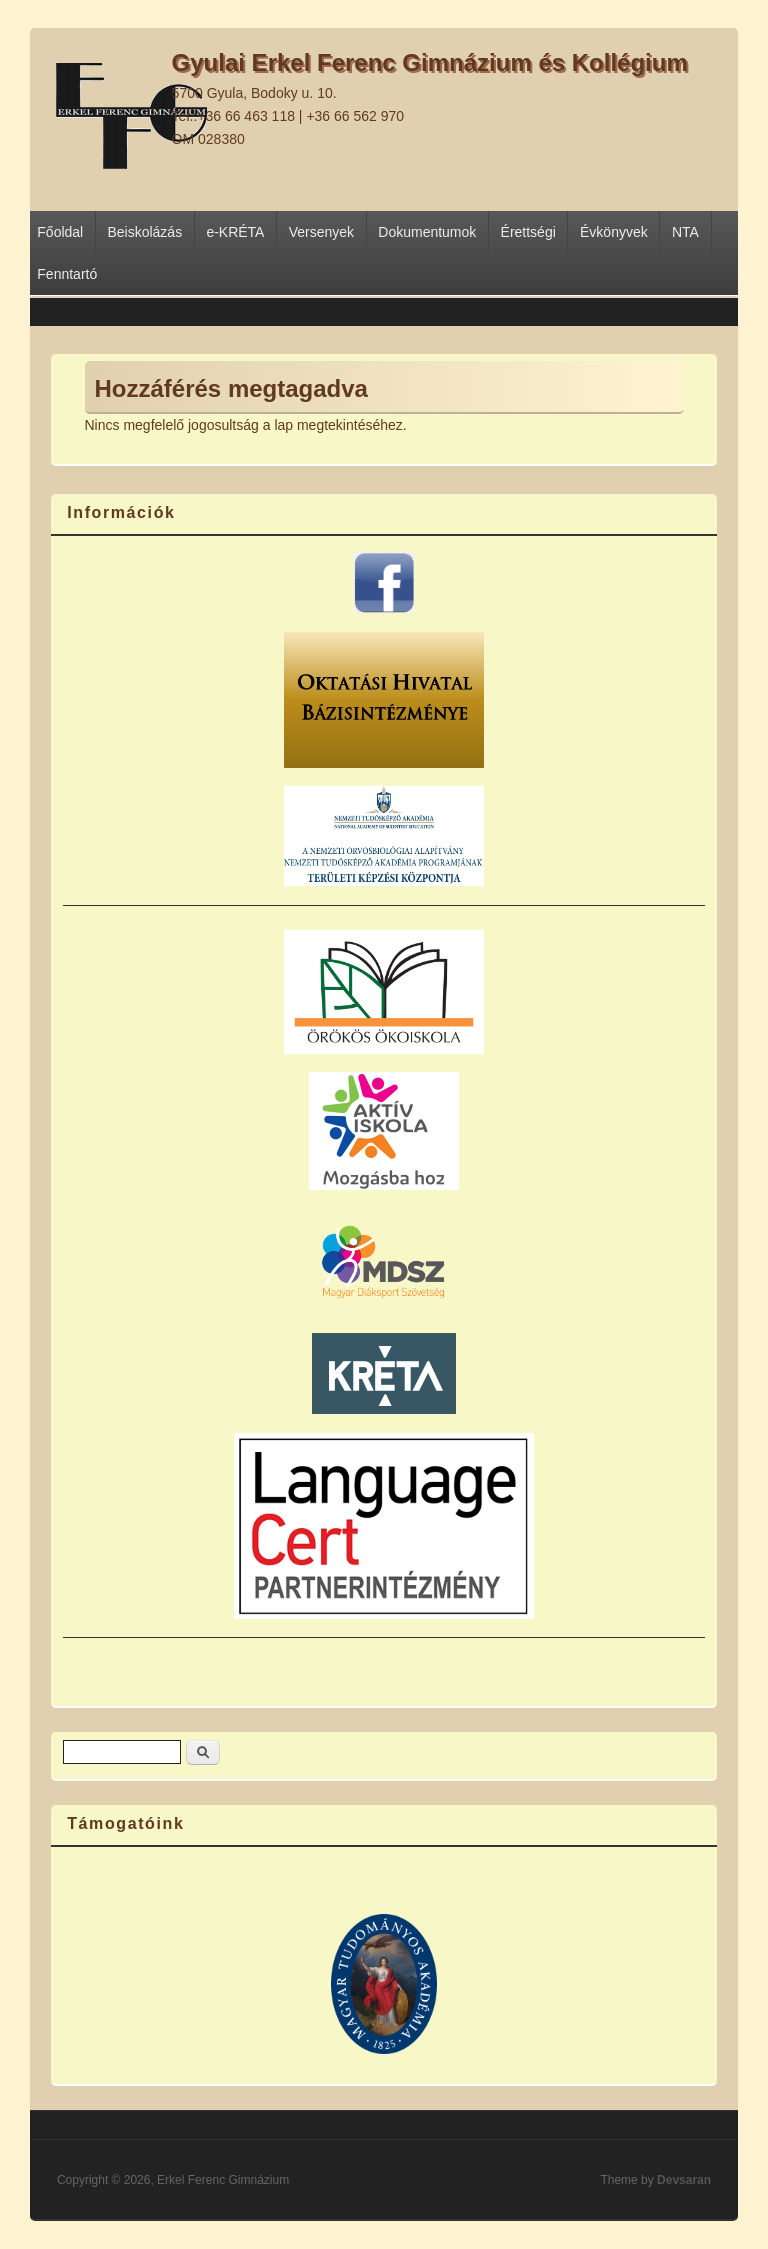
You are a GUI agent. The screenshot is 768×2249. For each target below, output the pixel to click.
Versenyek (321, 232)
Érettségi (528, 232)
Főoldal (60, 232)
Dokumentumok (427, 232)
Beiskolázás (144, 232)
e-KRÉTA (235, 232)
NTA (685, 232)
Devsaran (684, 2180)
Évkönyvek (614, 232)
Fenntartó (67, 274)
